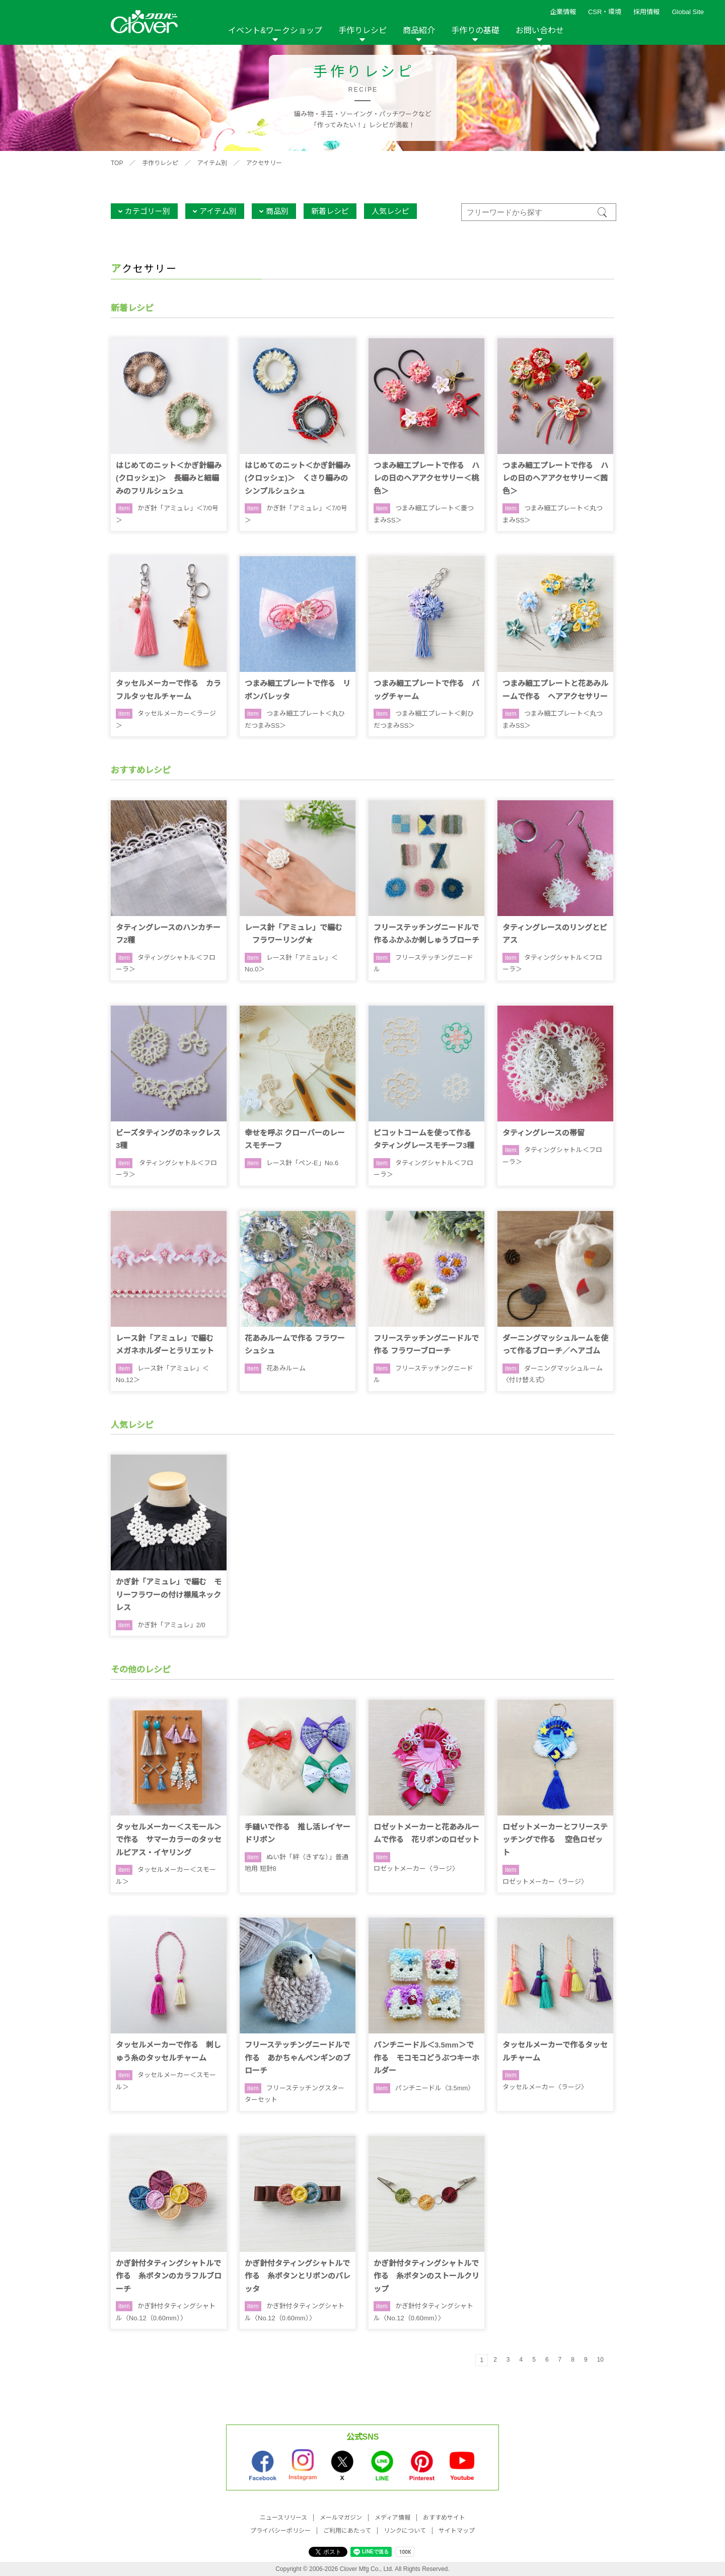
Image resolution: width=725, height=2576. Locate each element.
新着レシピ (330, 211)
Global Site (688, 12)
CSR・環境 (604, 12)
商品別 (277, 211)
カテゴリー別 (147, 211)
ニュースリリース (283, 2517)
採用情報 (646, 12)
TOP (117, 163)
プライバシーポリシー (280, 2530)
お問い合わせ (540, 30)
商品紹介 (419, 30)
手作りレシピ (362, 30)
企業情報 (563, 12)
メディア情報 (392, 2517)
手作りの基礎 (475, 30)
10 (600, 2359)
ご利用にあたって (347, 2530)
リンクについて (405, 2530)
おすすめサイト (444, 2517)
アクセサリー (264, 163)
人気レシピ (390, 211)
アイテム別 (212, 163)
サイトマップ (457, 2530)
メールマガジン (341, 2517)
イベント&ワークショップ (275, 30)
